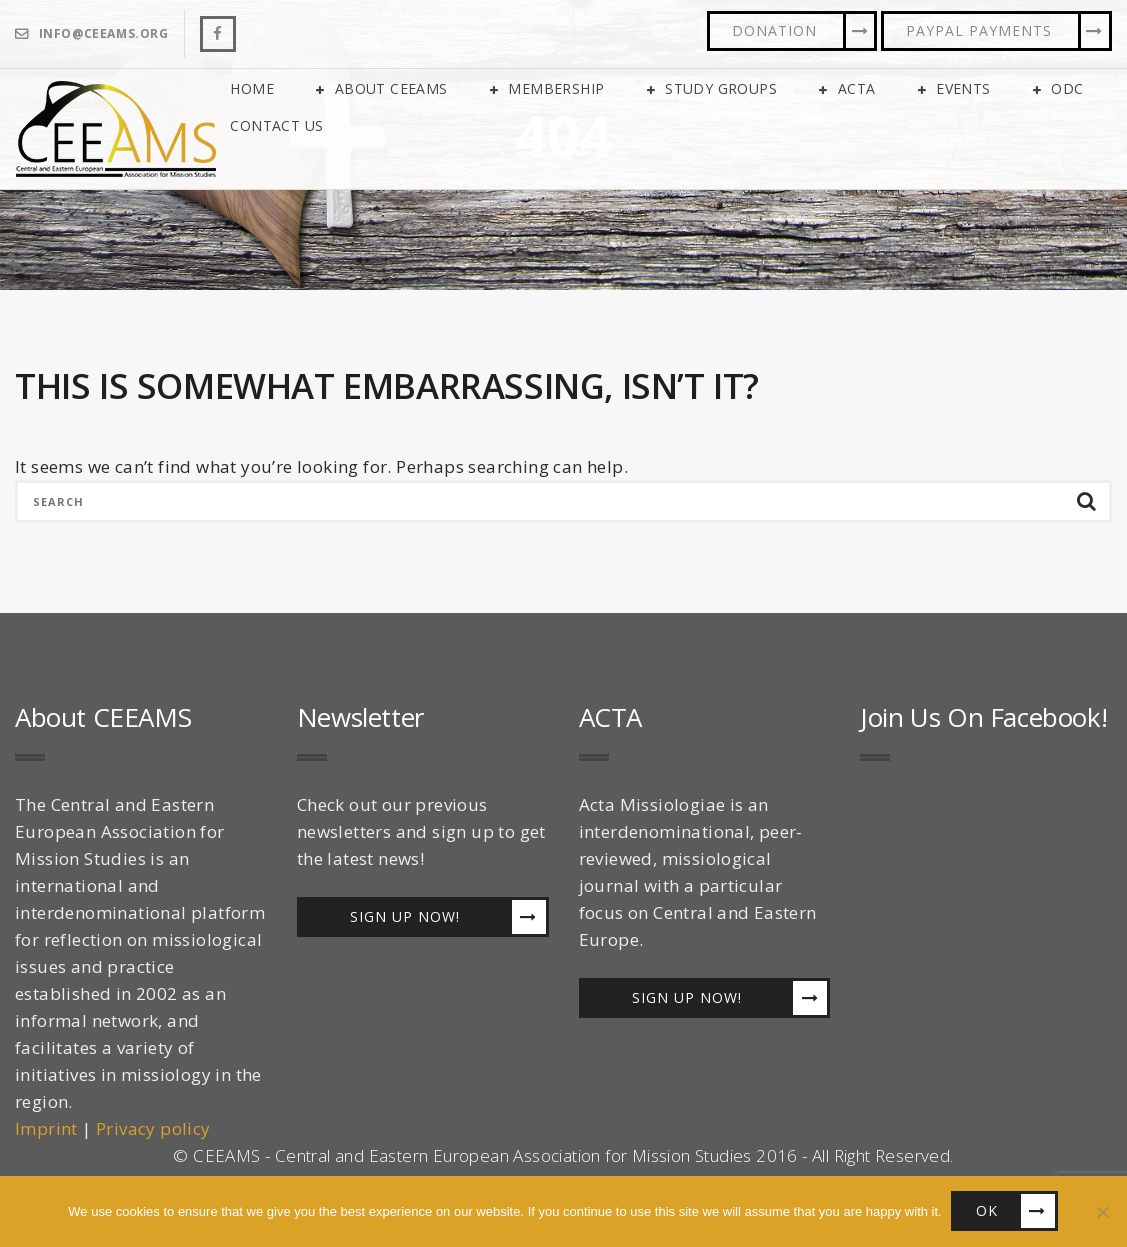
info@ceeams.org (104, 34)
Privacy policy (153, 1129)
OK (988, 1211)
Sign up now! (405, 917)
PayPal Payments (979, 30)
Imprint (46, 1129)
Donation (774, 30)
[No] (1102, 1212)
